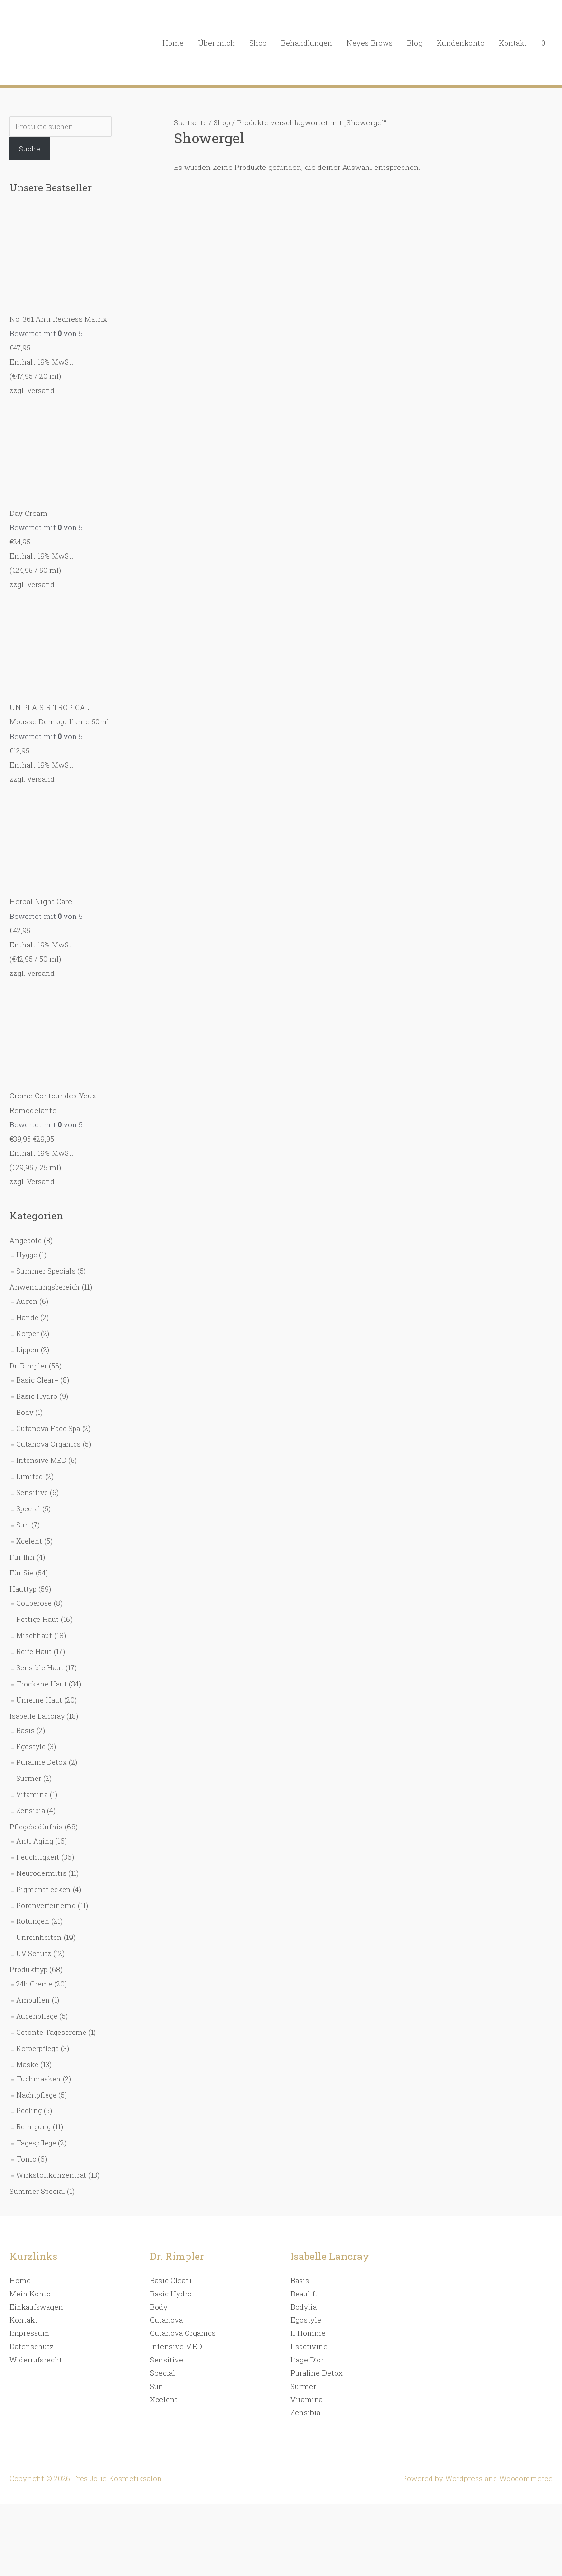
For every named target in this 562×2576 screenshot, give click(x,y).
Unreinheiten (40, 1934)
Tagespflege (37, 2139)
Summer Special (37, 2187)
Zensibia (31, 1808)
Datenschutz (31, 2343)
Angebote (26, 1241)
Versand (41, 391)
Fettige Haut (38, 1618)
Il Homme (308, 2329)
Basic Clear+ (37, 1379)
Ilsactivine (309, 2343)
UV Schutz (34, 1951)
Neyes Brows (370, 42)
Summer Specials (46, 1270)
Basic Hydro (37, 1395)
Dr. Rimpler (28, 1365)
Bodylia (303, 2303)
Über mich (216, 42)
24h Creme (35, 1981)
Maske (27, 2061)
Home (173, 42)
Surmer (29, 1776)
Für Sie (21, 1571)
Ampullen (33, 1997)
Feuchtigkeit (38, 1854)
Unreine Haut (40, 1698)
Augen (27, 1301)
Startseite (191, 122)
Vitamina (32, 1792)
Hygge (27, 1255)
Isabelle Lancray (37, 1714)
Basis (25, 1728)
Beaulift (304, 2290)
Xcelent (30, 1540)
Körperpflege (39, 2045)
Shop (258, 42)
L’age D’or (307, 2356)
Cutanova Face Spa (49, 1427)
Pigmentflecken (44, 1887)
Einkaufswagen (36, 2303)
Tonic (26, 2155)
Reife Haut (34, 1650)
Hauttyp (23, 1587)
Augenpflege (38, 2013)
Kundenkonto (461, 42)
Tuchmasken (39, 2075)
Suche (29, 149)
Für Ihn (22, 1555)
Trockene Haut (42, 1682)
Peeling (29, 2107)
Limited (30, 1475)
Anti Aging (35, 1839)
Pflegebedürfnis (37, 1824)
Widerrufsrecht (35, 2356)
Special (28, 1507)
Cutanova (166, 2316)
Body (25, 1411)
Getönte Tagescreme (52, 2029)
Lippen (28, 1349)
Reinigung (34, 2123)
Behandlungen (306, 42)
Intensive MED (42, 1459)
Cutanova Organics (49, 1443)
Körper (28, 1333)
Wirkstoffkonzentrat (51, 2171)
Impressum (29, 2329)
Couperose (34, 1602)
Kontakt (513, 42)
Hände (27, 1317)
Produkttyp (28, 1967)
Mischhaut (34, 1634)
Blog (414, 42)
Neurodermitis (41, 1870)
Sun (22, 1523)
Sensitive (32, 1491)
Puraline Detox (42, 1760)
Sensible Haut (40, 1666)
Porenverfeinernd (47, 1903)
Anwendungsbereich (46, 1287)
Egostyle (31, 1744)
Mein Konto (30, 2290)
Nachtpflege (37, 2091)
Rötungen (33, 1918)
